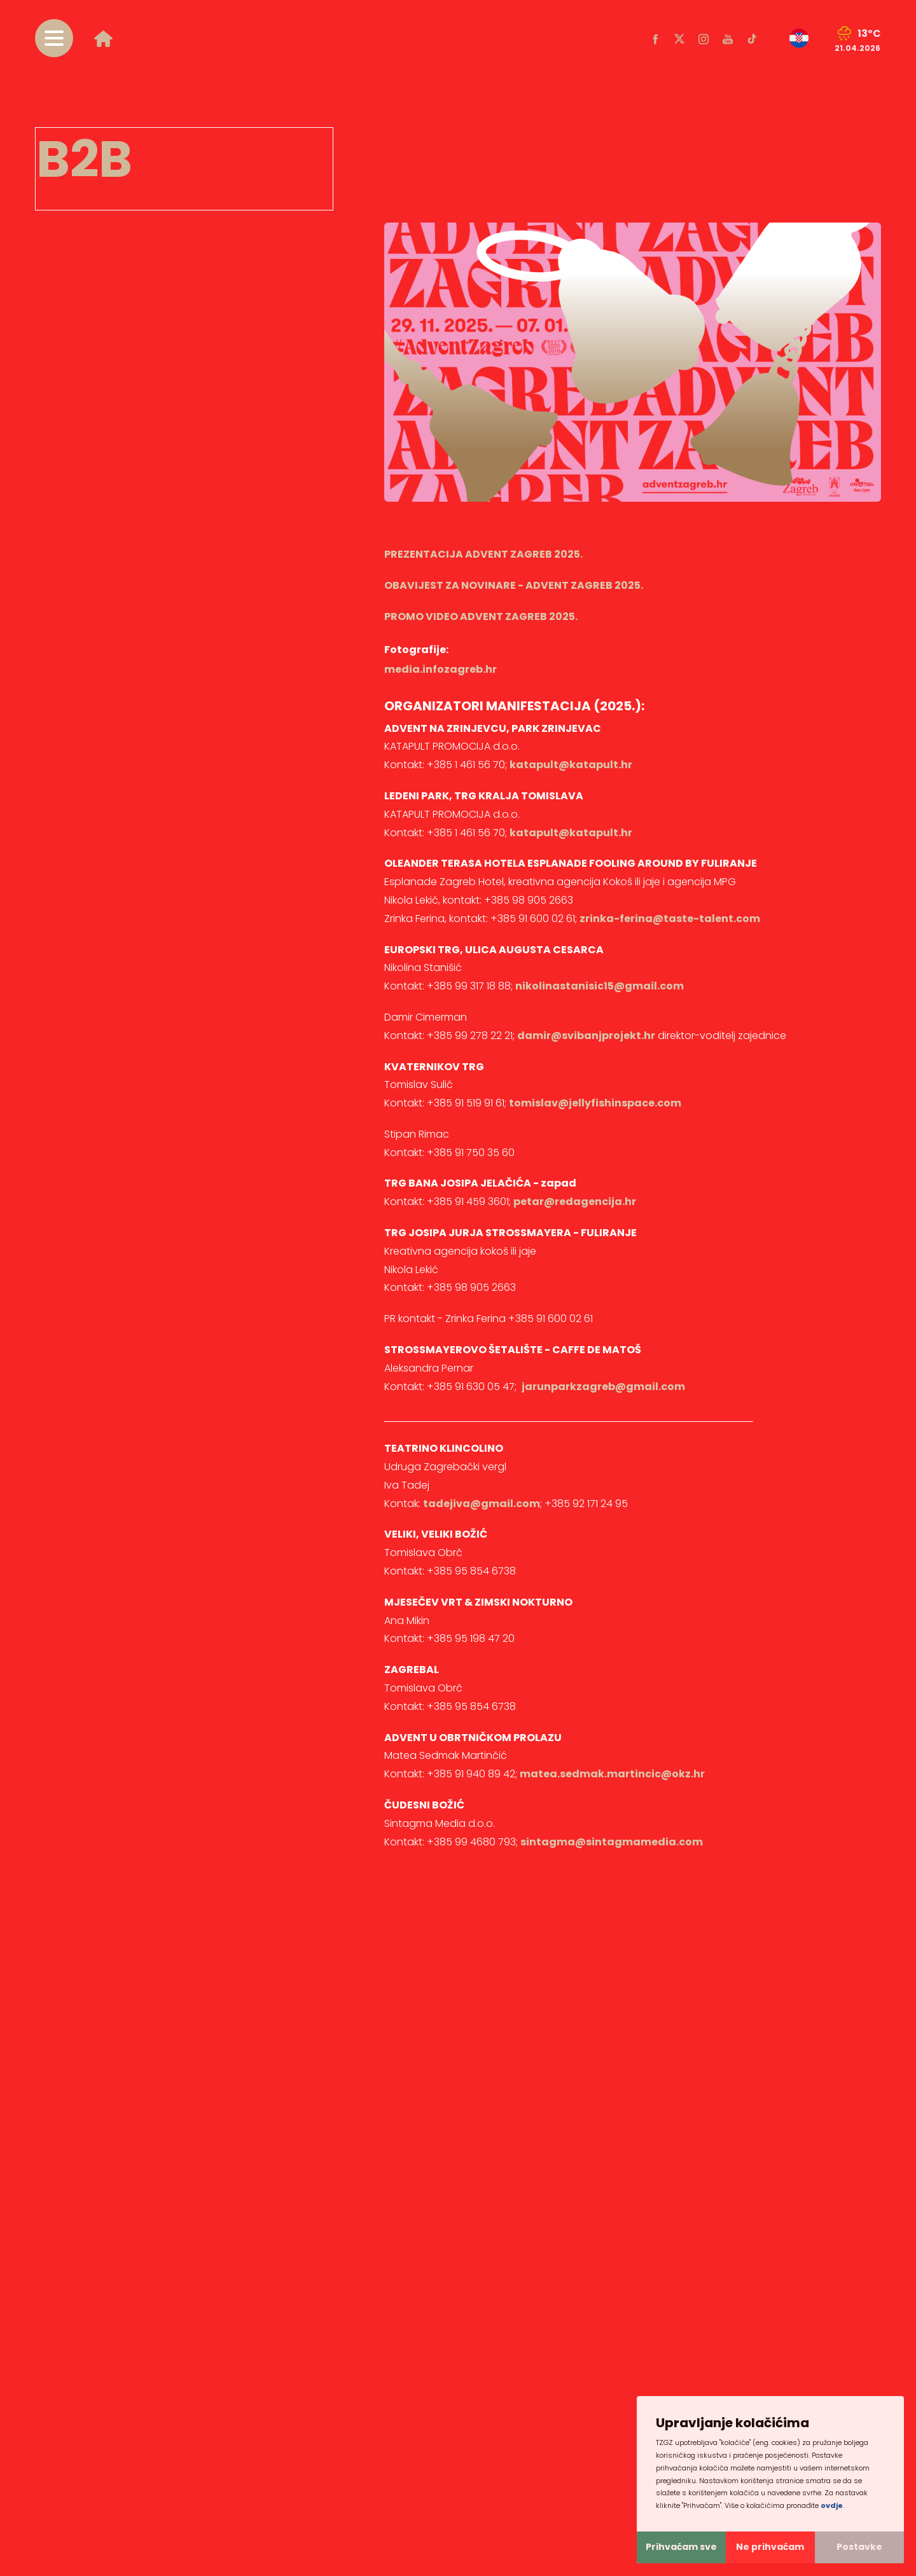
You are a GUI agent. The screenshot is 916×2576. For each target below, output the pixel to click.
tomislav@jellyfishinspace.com (595, 1103)
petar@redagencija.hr (574, 1201)
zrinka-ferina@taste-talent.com (669, 918)
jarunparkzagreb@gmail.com (603, 1386)
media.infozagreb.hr (440, 669)
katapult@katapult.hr (571, 764)
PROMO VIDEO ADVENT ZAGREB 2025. (481, 616)
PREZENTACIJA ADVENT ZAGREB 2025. (483, 554)
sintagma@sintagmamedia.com (611, 1842)
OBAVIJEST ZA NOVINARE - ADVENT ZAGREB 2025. (513, 585)
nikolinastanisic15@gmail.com (599, 986)
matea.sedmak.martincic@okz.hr (612, 1774)
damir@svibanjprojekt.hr (586, 1035)
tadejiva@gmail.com (481, 1503)
